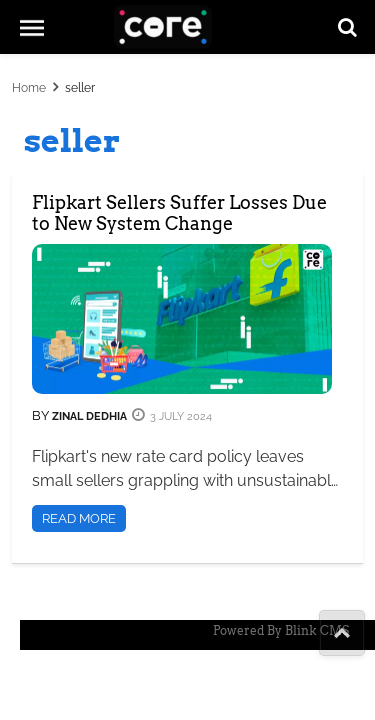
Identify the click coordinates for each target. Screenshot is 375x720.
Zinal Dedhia (88, 416)
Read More (79, 518)
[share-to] (342, 633)
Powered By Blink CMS (281, 630)
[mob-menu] (32, 26)
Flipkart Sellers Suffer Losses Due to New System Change (179, 213)
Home (29, 88)
